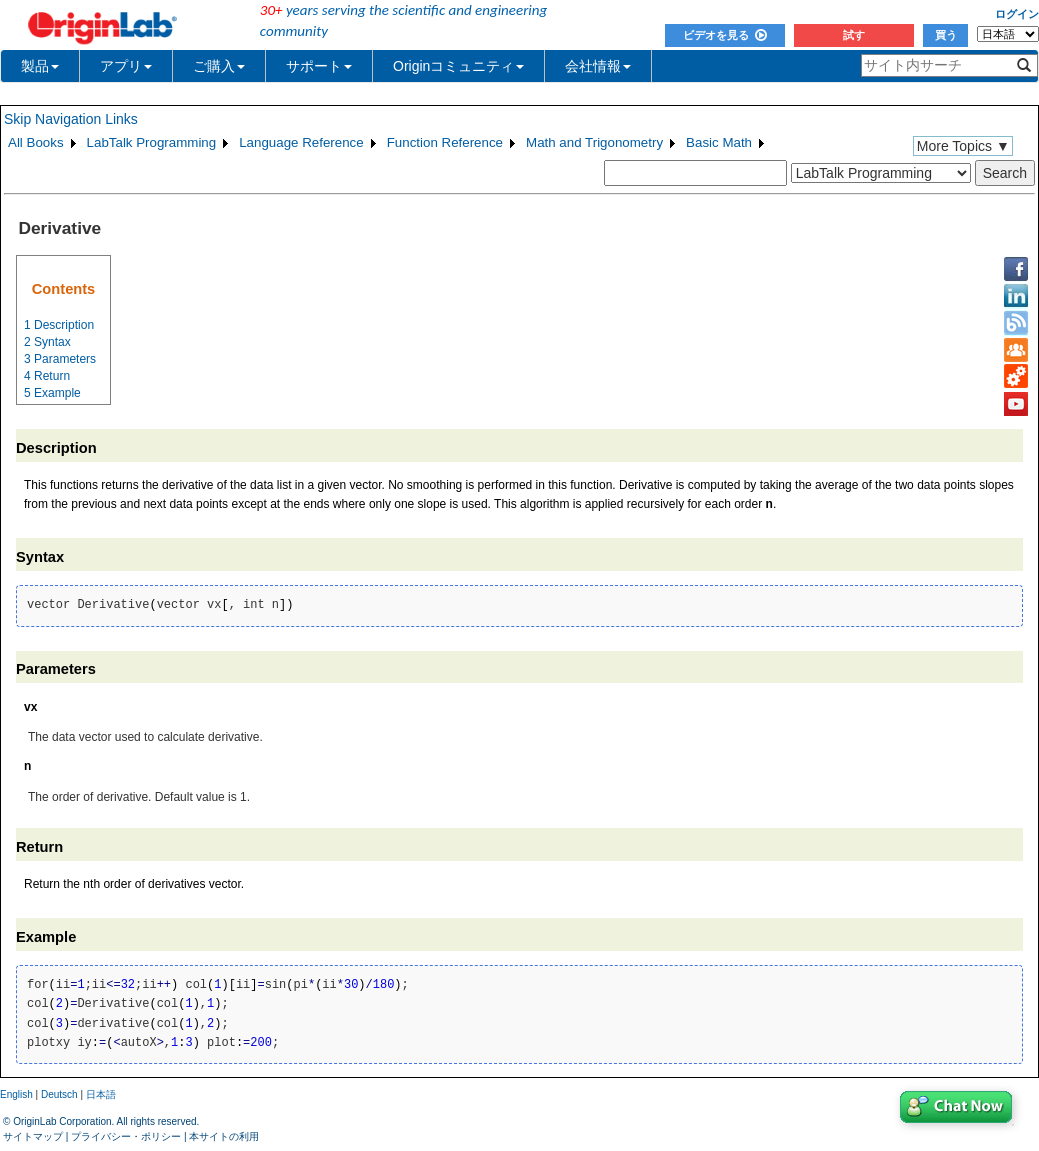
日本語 (101, 1094)
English (16, 1094)
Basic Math (719, 142)
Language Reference (301, 142)
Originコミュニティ (458, 66)
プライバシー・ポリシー (126, 1136)
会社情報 (598, 66)
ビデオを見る (725, 35)
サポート (319, 66)
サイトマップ (33, 1136)
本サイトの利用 (224, 1136)
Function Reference (445, 142)
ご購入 (219, 66)
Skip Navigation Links (71, 119)
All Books (36, 142)
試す (854, 35)
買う (946, 35)
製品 (40, 66)
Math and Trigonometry (594, 142)
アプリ (126, 66)
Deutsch (59, 1094)
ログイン (1017, 14)
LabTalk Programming (152, 142)
